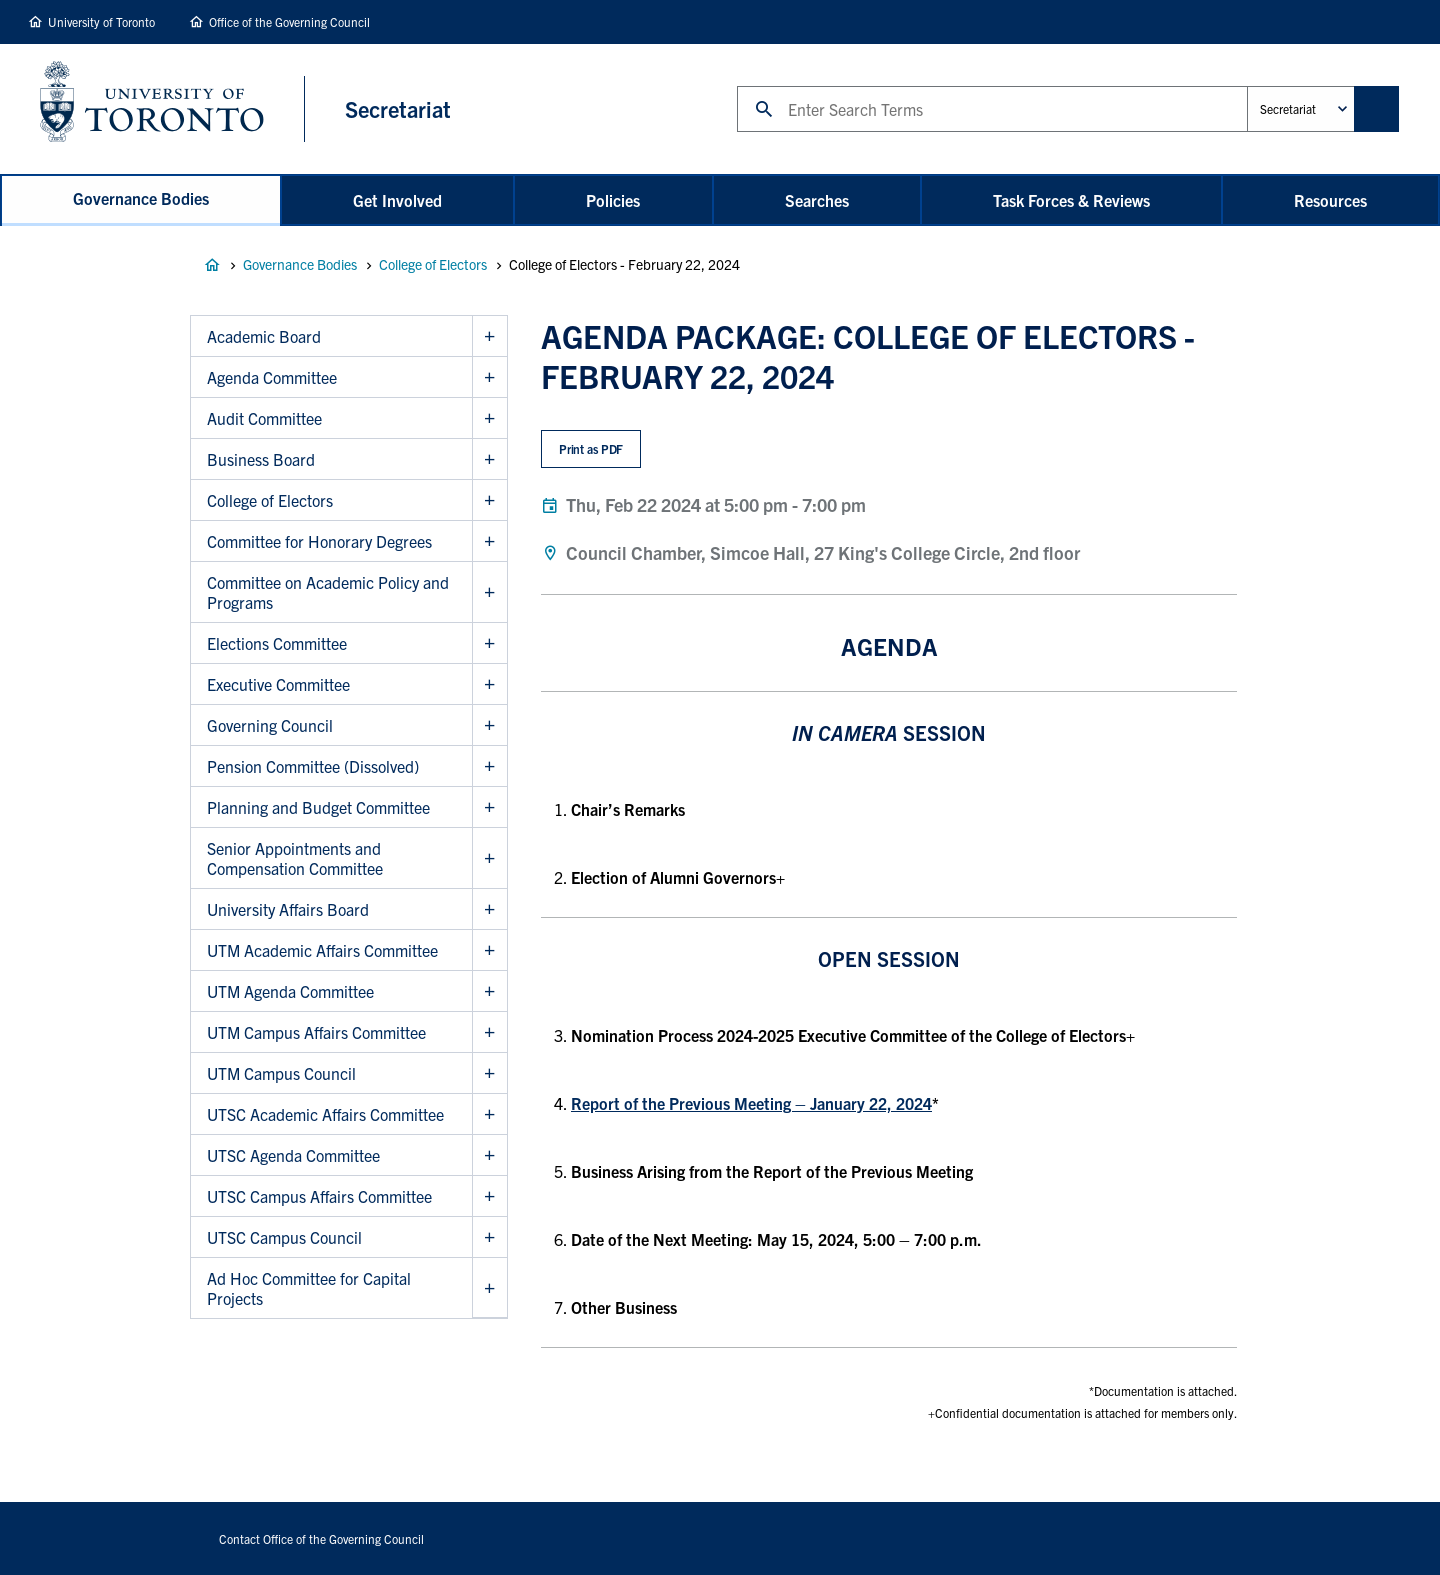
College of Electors (433, 264)
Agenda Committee (272, 377)
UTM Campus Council (281, 1073)
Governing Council (270, 725)
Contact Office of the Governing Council (321, 1538)
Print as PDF (591, 448)
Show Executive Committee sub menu (489, 684)
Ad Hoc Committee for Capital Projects (309, 1288)
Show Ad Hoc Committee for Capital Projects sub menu (489, 1288)
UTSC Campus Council (284, 1237)
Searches (817, 200)
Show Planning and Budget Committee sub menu (489, 807)
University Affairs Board (288, 909)
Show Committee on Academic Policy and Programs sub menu (489, 592)
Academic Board (264, 336)
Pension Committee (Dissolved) (313, 766)
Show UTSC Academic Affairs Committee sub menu (489, 1114)
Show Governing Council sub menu (489, 725)
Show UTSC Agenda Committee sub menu (489, 1155)
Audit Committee (264, 418)
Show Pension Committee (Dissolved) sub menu (489, 766)
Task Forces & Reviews (1071, 200)
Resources (1330, 200)
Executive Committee (278, 684)
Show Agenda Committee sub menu (489, 377)
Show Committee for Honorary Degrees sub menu (489, 541)
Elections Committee (277, 643)
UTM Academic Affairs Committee (322, 950)
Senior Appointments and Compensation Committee (295, 858)
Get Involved (397, 200)
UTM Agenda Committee (290, 991)
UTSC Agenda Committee (293, 1155)
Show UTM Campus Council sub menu (489, 1073)
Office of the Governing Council (289, 21)
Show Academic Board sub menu (489, 336)
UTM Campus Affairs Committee (316, 1032)
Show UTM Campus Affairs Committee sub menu (489, 1032)
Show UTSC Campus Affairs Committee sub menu (489, 1196)
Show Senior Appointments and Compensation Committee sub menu (489, 858)
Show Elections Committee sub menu (489, 643)
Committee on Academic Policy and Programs (328, 592)
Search (736, 85)
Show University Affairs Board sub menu (489, 909)
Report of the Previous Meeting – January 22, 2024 (751, 1103)
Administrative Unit (1246, 85)
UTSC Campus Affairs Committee (319, 1196)
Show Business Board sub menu (489, 459)
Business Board (261, 459)
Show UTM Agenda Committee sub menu (489, 991)
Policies (613, 200)
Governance (212, 265)
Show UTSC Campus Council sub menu (489, 1237)
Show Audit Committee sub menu (489, 418)
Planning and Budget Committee (318, 807)
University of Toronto (101, 21)
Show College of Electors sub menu (489, 500)
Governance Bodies (141, 198)
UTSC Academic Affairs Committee (325, 1114)
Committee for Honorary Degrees (319, 541)
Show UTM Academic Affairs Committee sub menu (489, 950)
